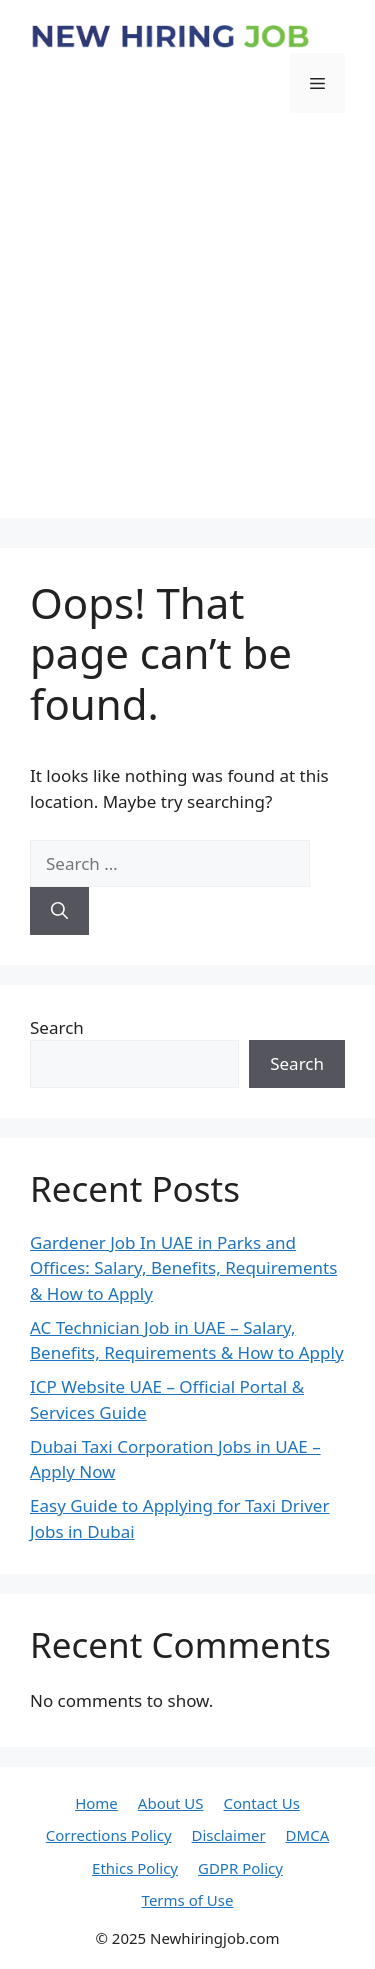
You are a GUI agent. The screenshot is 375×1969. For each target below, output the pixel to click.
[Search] (59, 911)
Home (96, 1803)
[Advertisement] (187, 330)
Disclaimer (229, 1835)
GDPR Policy (240, 1868)
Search (57, 1027)
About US (171, 1803)
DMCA (308, 1835)
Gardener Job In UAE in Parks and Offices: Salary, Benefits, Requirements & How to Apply (183, 1268)
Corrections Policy (109, 1835)
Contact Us (262, 1803)
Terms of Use (188, 1900)
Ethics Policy (135, 1868)
